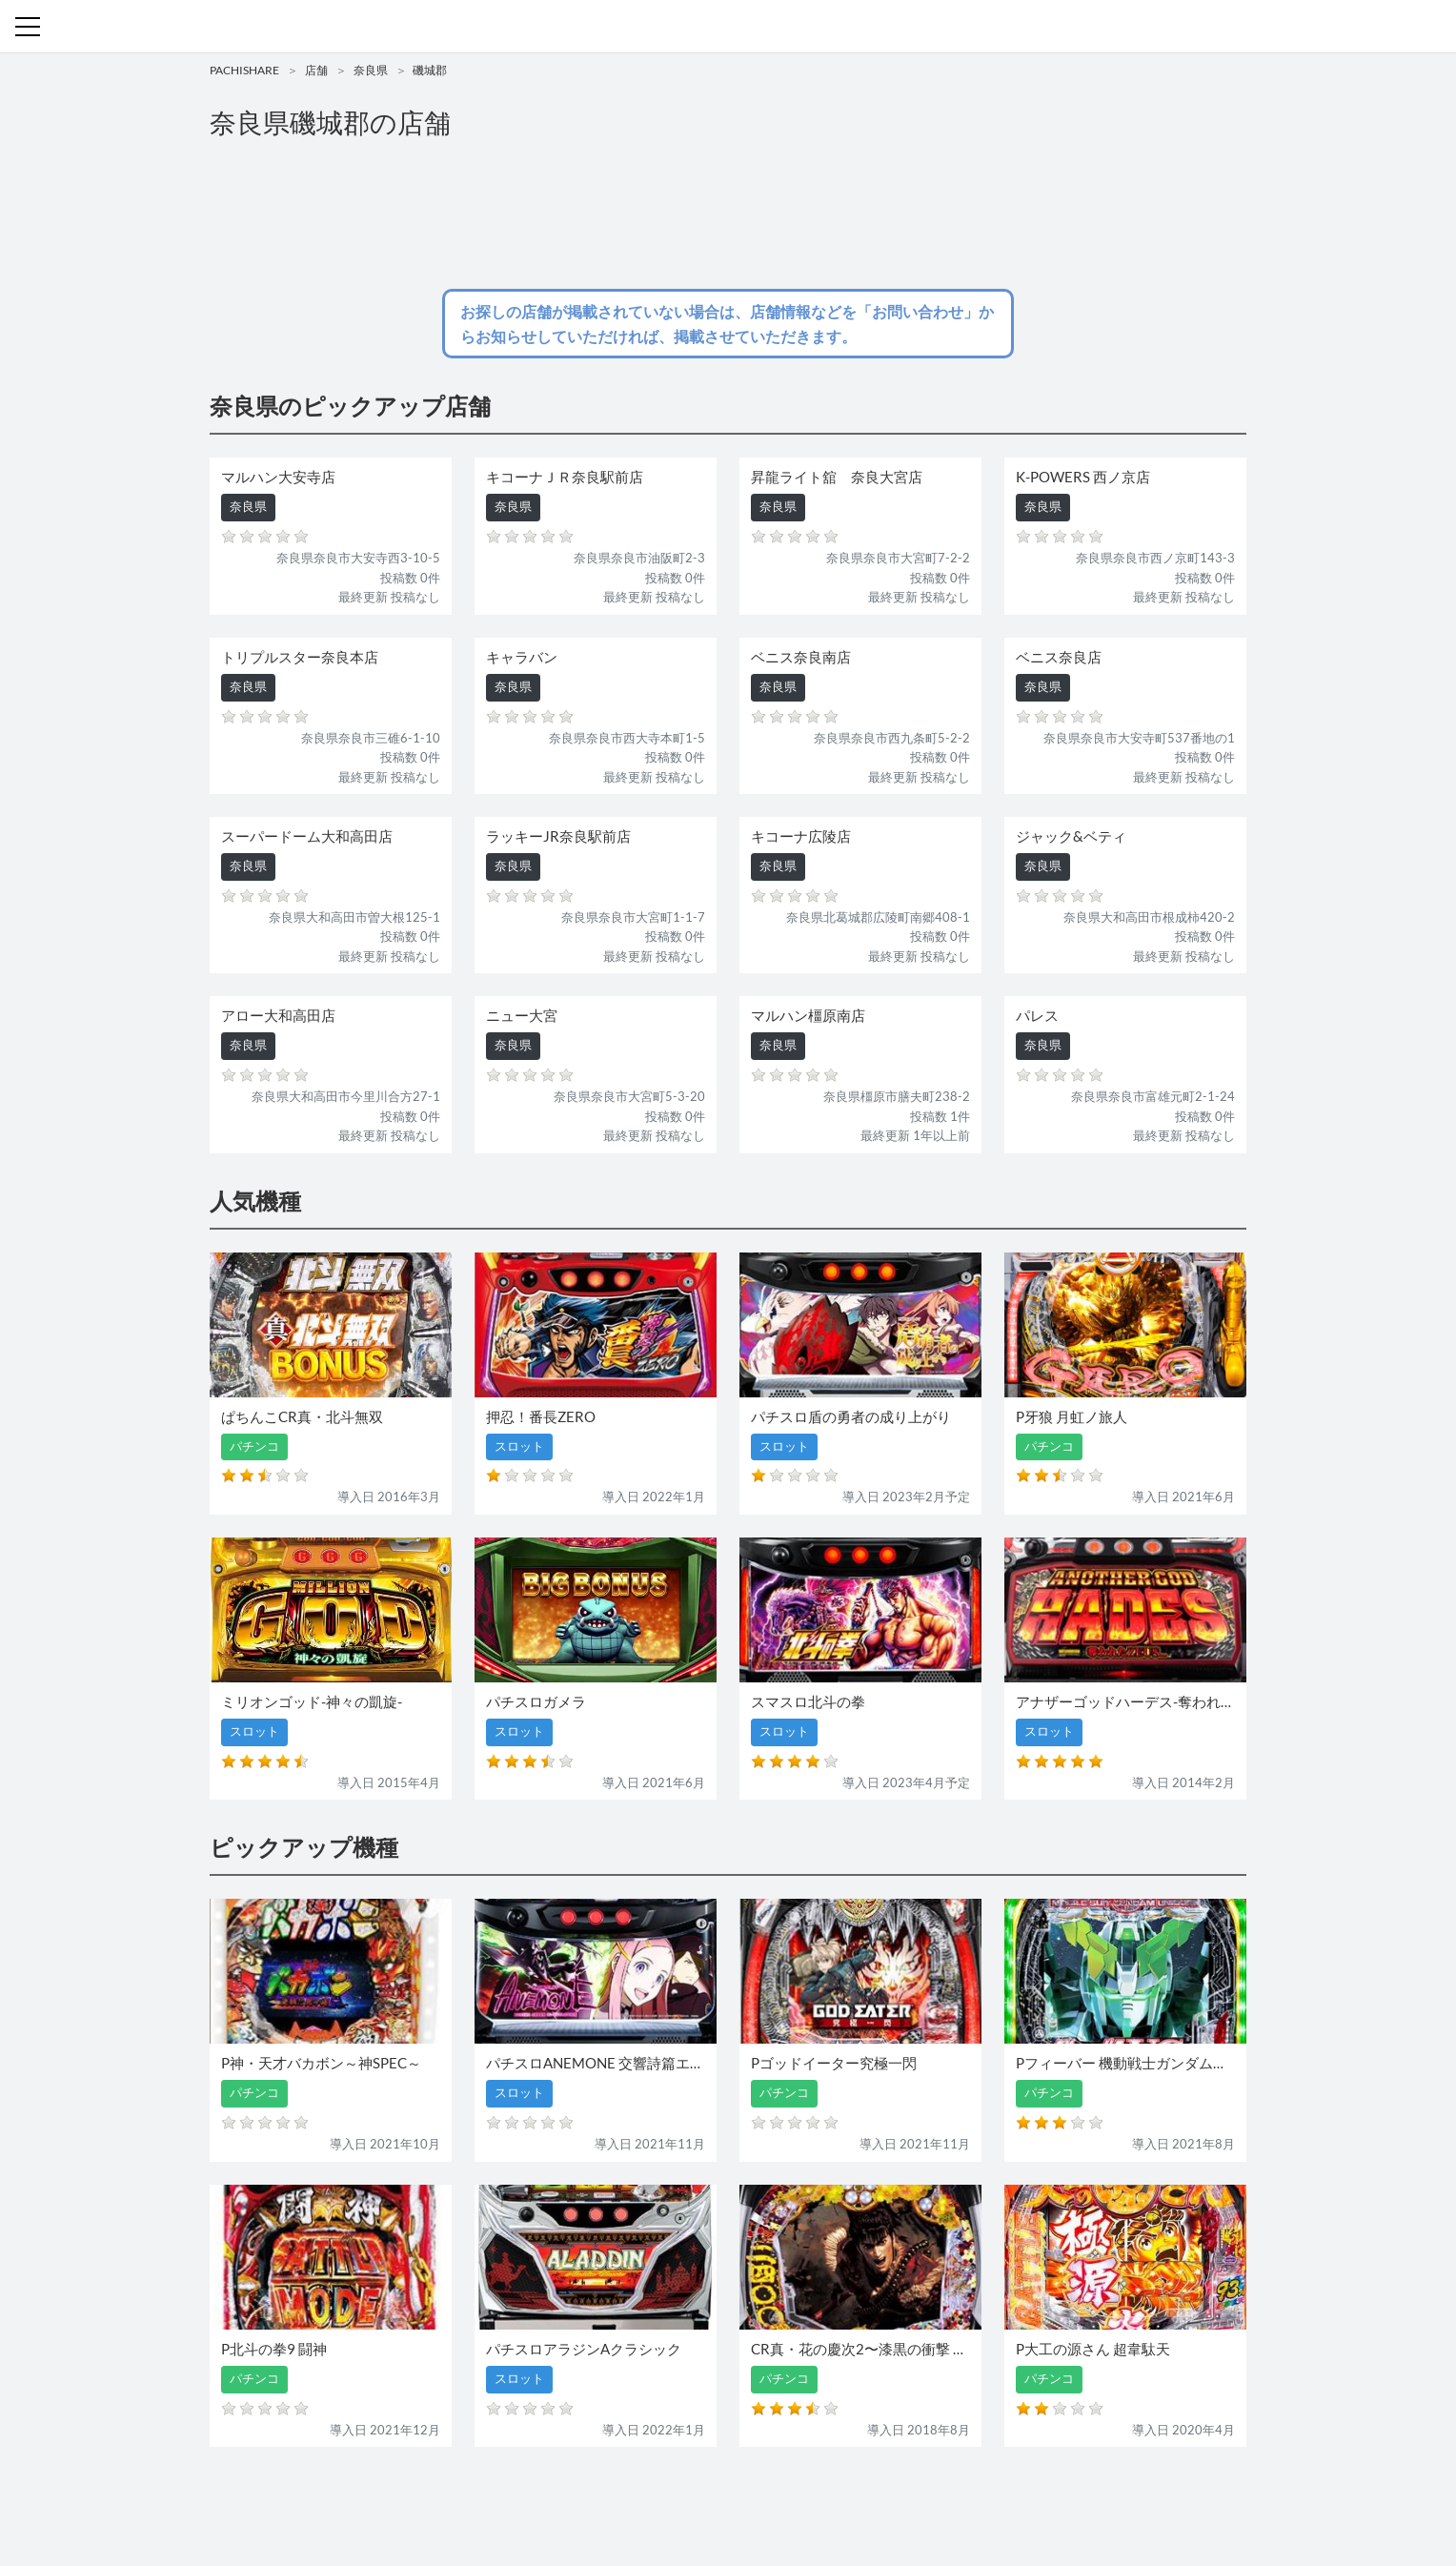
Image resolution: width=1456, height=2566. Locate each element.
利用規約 (806, 2497)
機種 (507, 2497)
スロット (659, 2497)
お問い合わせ (732, 2497)
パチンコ (597, 2497)
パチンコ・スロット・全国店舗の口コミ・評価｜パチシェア (728, 26)
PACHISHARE (244, 70)
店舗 (316, 70)
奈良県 (371, 70)
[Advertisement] (728, 215)
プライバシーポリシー (902, 2497)
